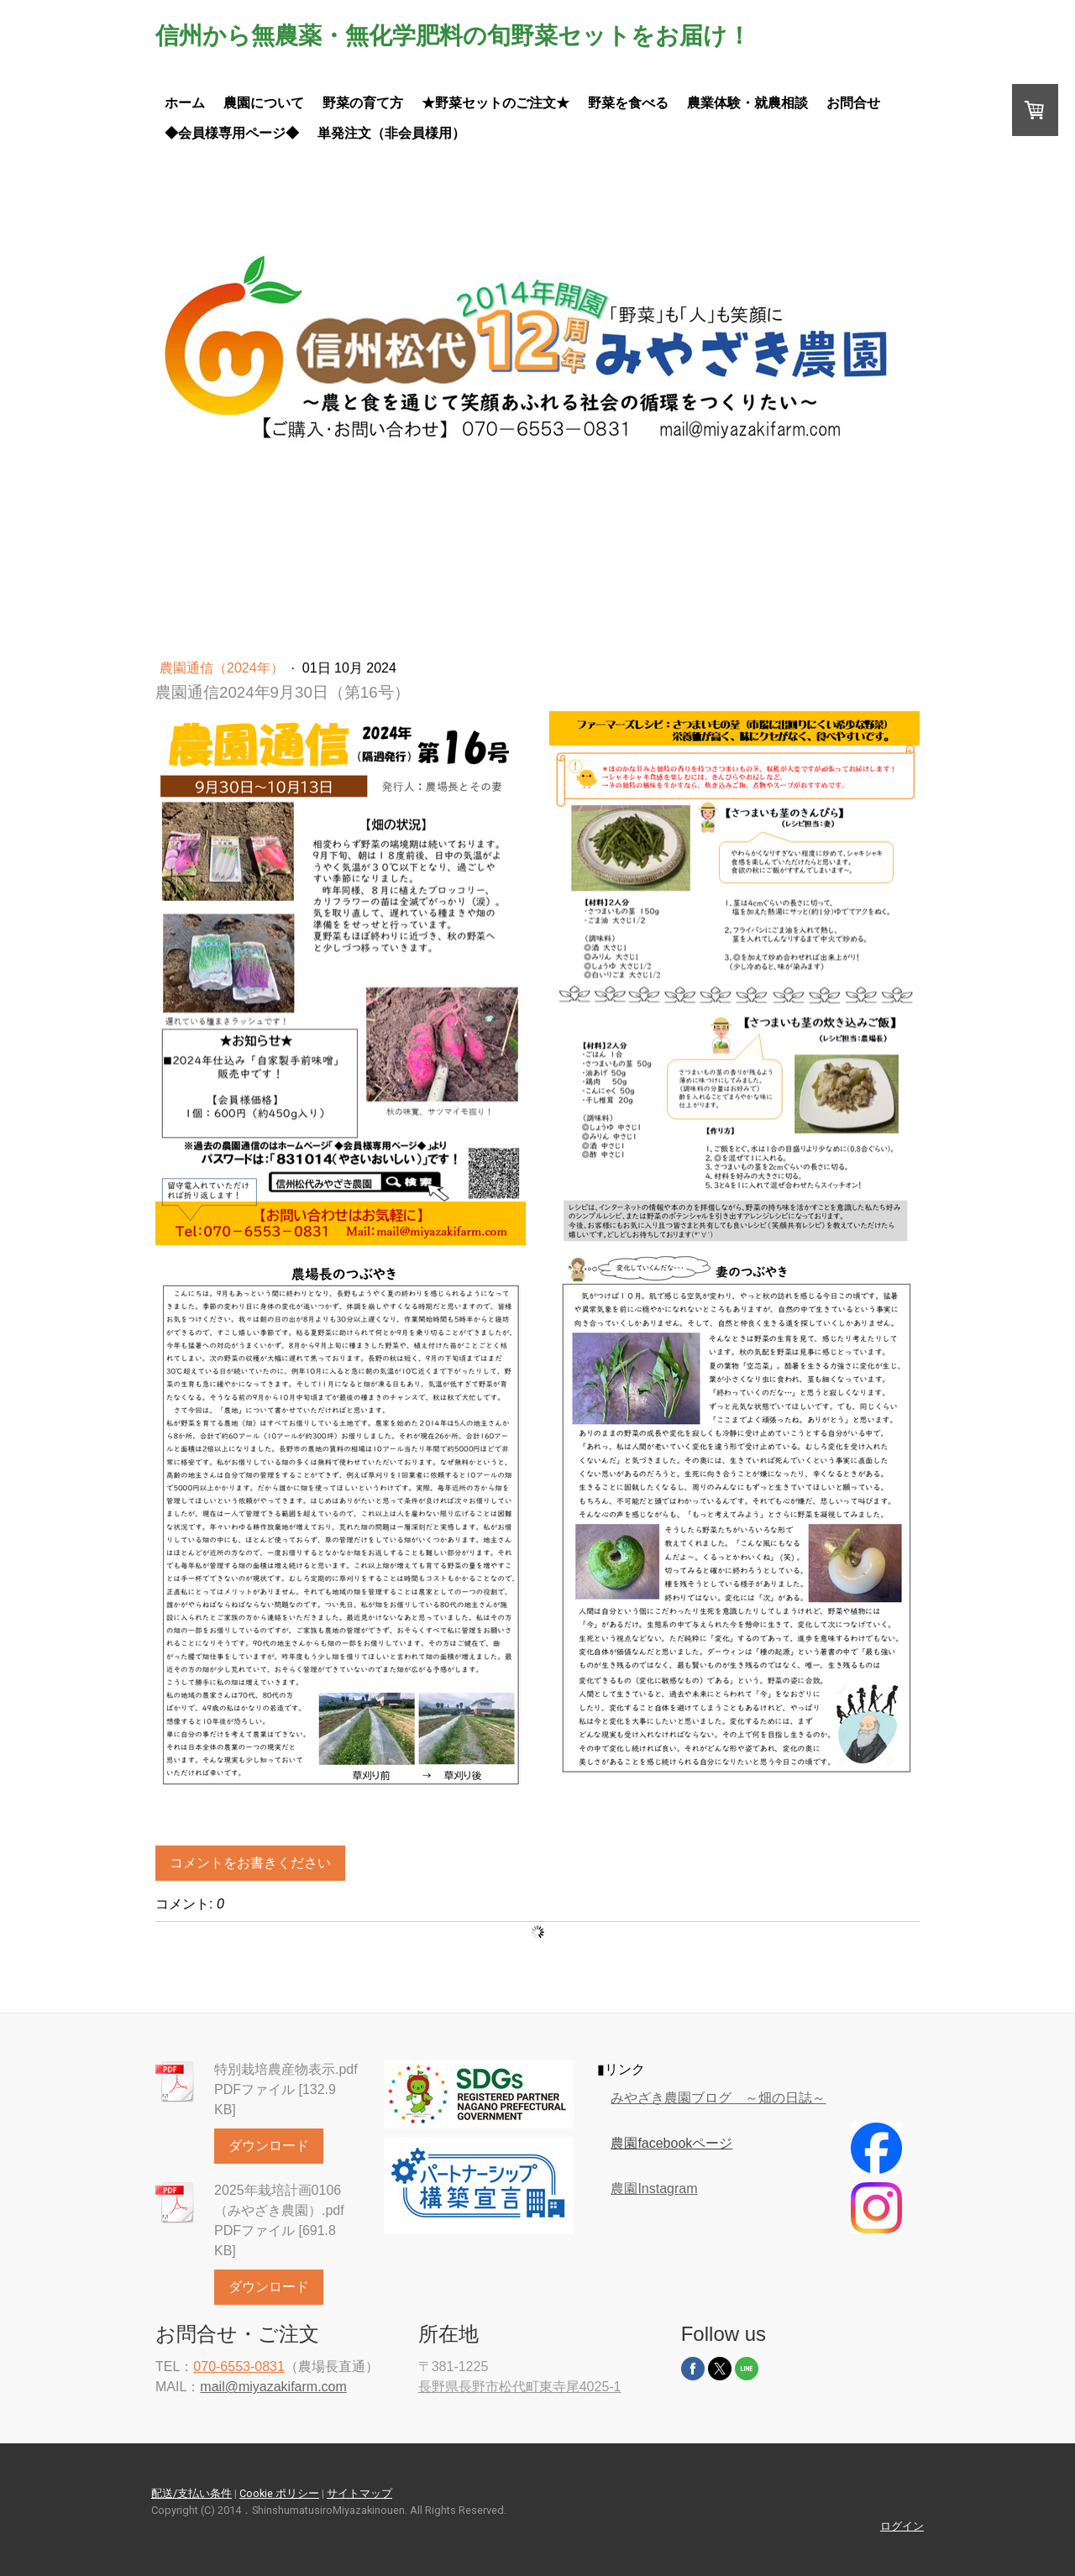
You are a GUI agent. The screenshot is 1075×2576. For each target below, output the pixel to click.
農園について (263, 103)
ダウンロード (268, 2146)
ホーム (185, 103)
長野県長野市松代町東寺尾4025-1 (519, 2387)
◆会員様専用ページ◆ (232, 133)
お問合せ (853, 103)
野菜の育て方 (362, 103)
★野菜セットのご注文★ (495, 103)
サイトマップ (359, 2493)
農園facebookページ (671, 2143)
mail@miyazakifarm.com (273, 2387)
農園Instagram (654, 2188)
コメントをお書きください (250, 1863)
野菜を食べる (628, 103)
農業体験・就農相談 (747, 103)
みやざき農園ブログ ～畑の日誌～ (718, 2098)
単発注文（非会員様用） (391, 133)
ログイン (902, 2526)
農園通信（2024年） (223, 668)
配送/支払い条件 (191, 2493)
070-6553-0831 (239, 2366)
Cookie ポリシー (279, 2493)
